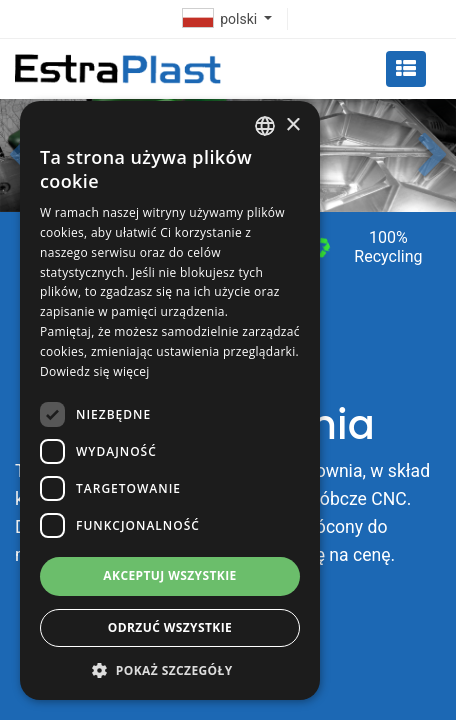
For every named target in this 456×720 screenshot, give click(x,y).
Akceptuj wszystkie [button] (169, 575)
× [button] (292, 125)
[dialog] (170, 400)
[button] (433, 156)
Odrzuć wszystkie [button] (170, 627)
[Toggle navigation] (406, 69)
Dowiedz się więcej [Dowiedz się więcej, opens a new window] (95, 371)
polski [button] (222, 19)
